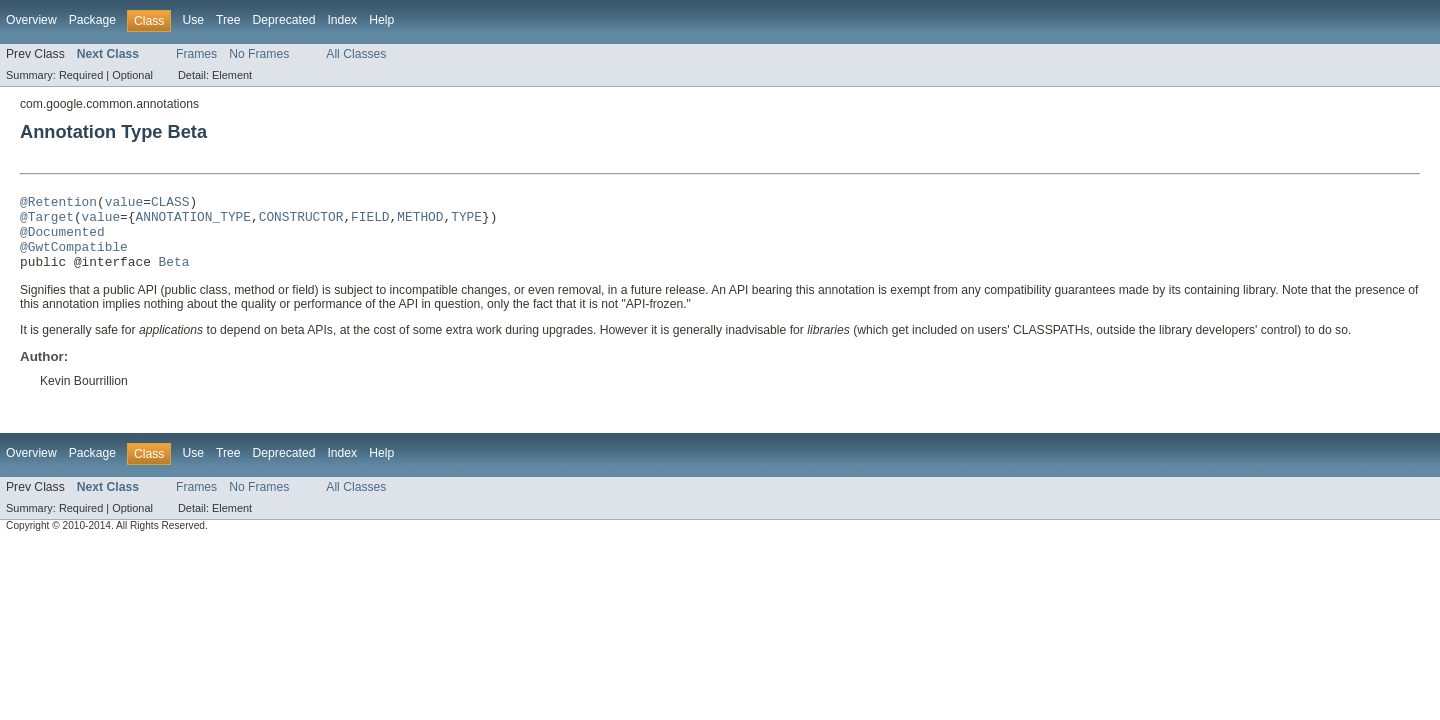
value (124, 204)
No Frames (259, 54)
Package (92, 20)
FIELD (370, 222)
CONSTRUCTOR (301, 222)
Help (381, 20)
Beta (174, 276)
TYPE (466, 222)
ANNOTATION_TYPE (192, 222)
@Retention (58, 204)
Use (193, 20)
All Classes (356, 54)
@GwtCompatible (74, 258)
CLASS (170, 204)
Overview (31, 20)
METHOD (420, 222)
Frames (196, 54)
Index (342, 20)
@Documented (62, 240)
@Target (47, 222)
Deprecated (284, 20)
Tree (228, 20)
